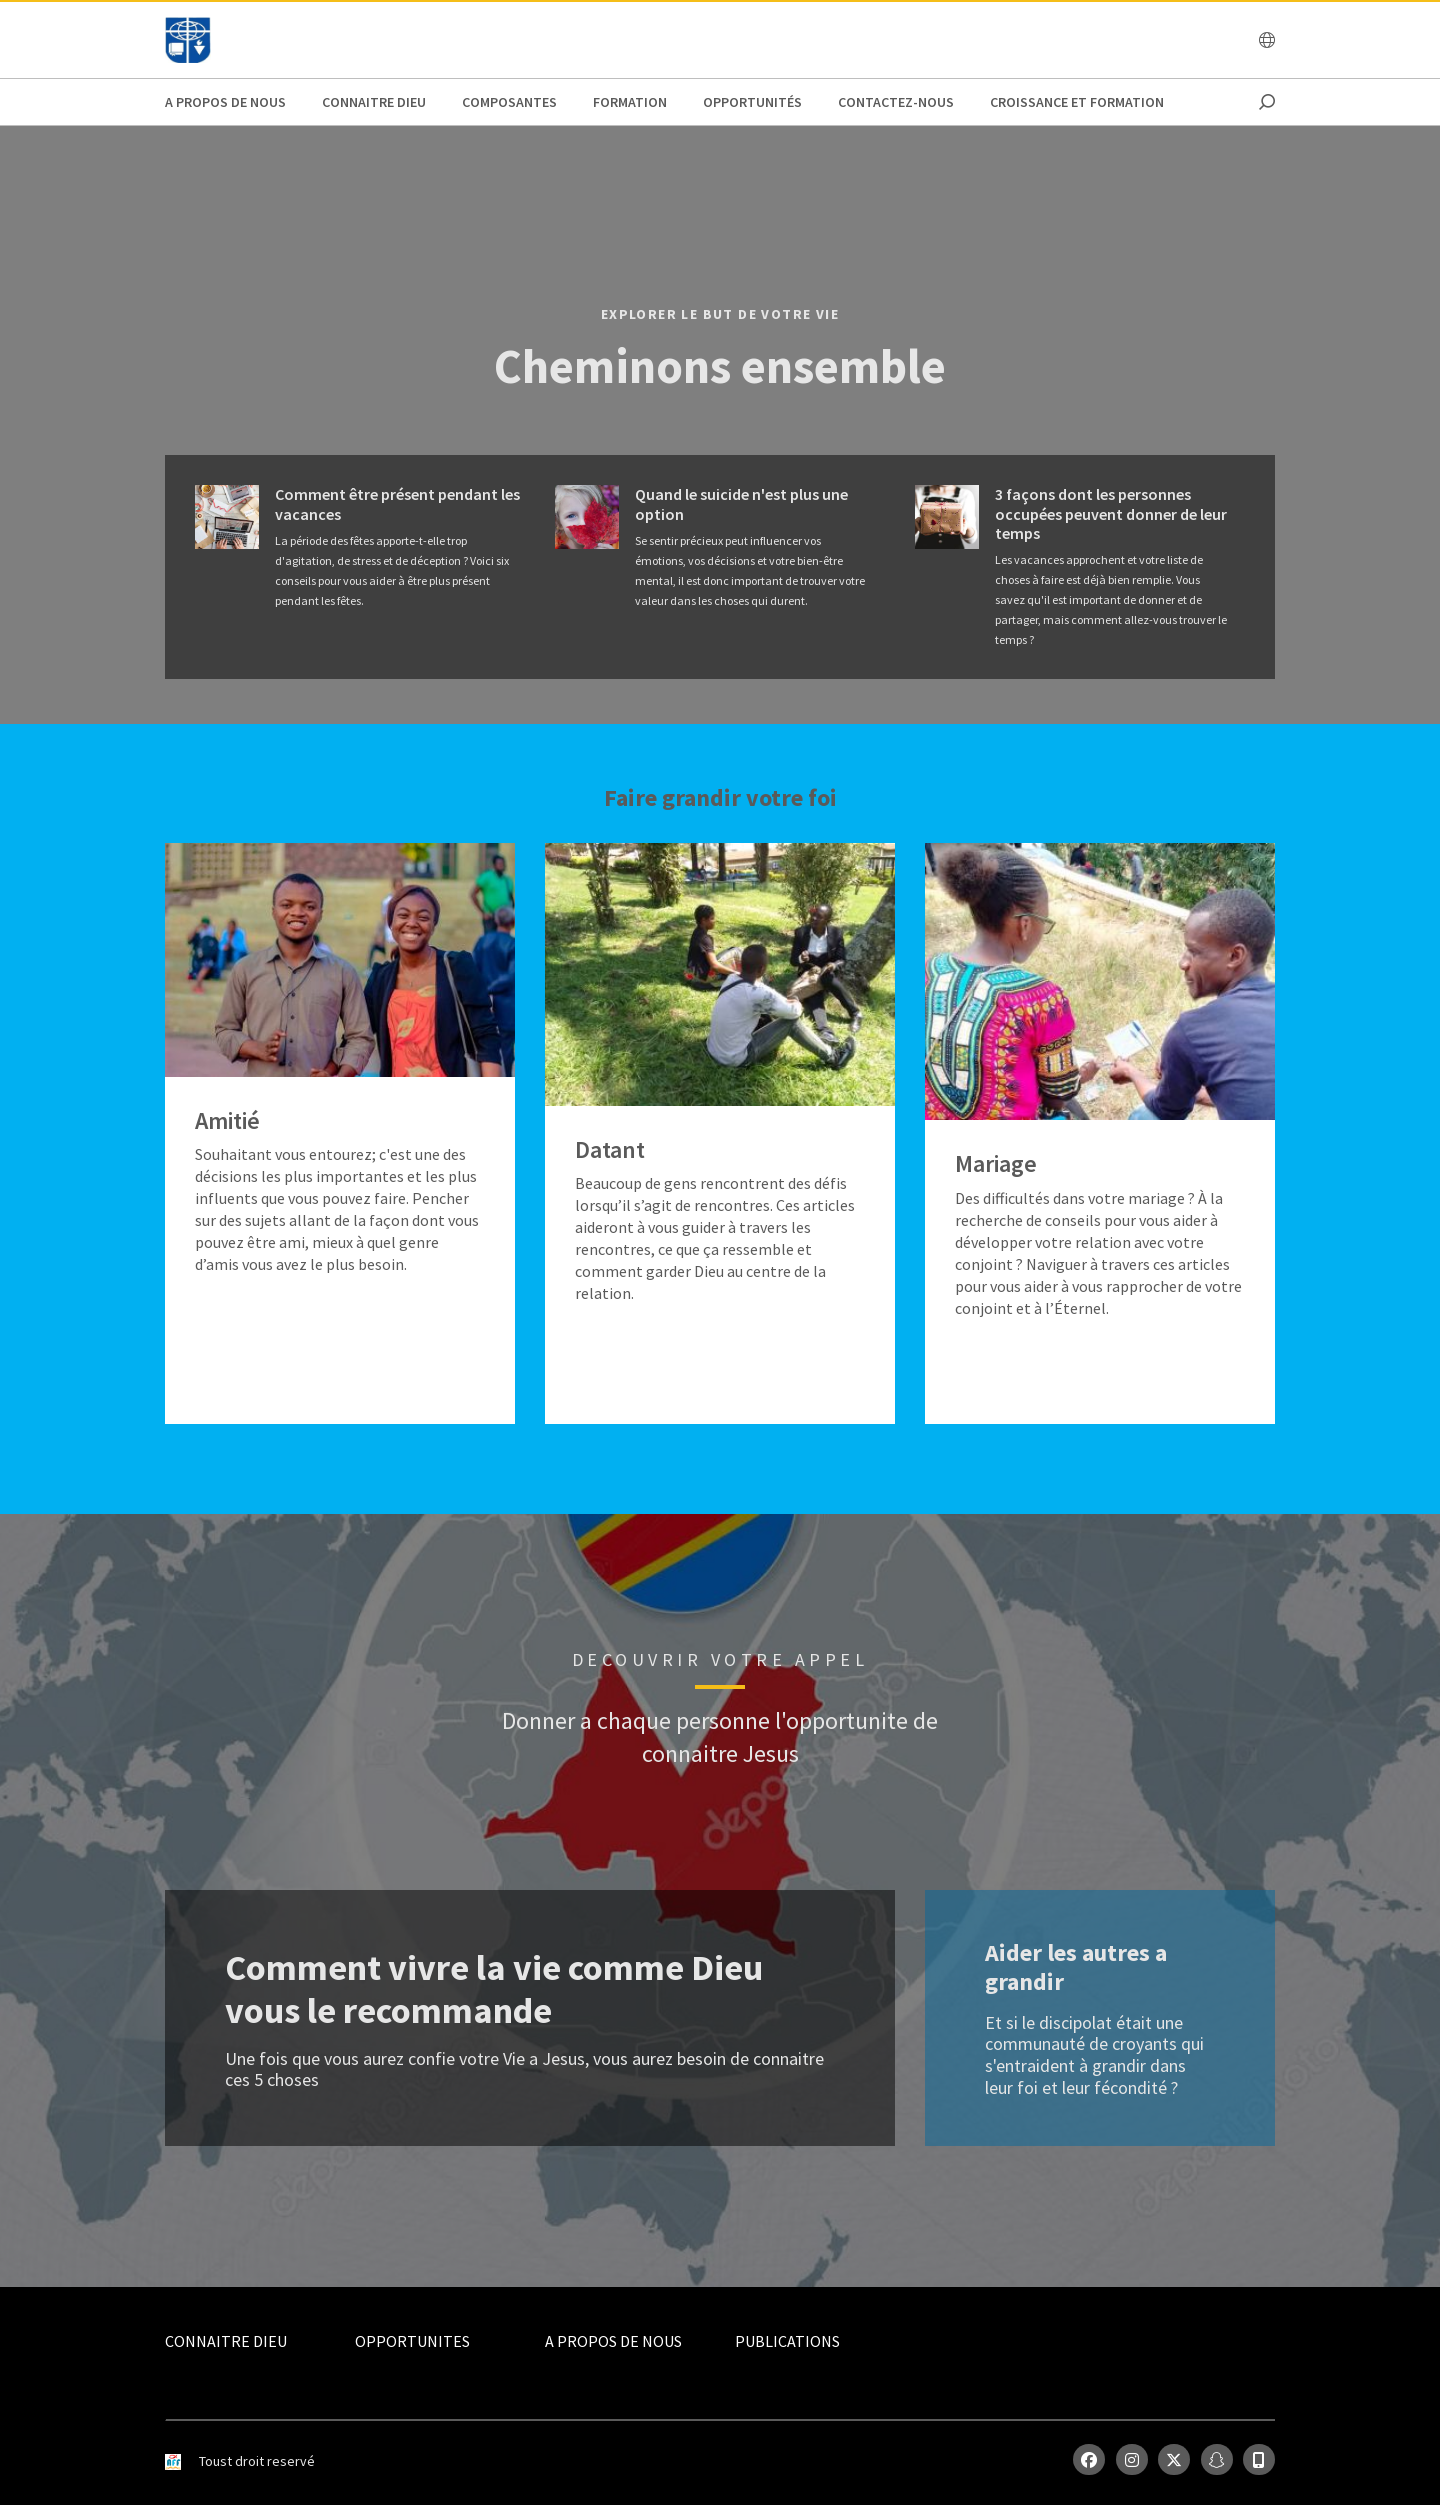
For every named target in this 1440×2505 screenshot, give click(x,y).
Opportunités (752, 102)
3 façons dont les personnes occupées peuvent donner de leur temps (1111, 513)
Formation (630, 102)
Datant (610, 1150)
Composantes (509, 102)
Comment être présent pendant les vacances (397, 504)
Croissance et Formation (1077, 102)
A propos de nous (225, 102)
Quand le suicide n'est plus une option (741, 504)
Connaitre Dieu (374, 102)
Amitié (227, 1121)
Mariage (996, 1164)
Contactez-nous (896, 102)
